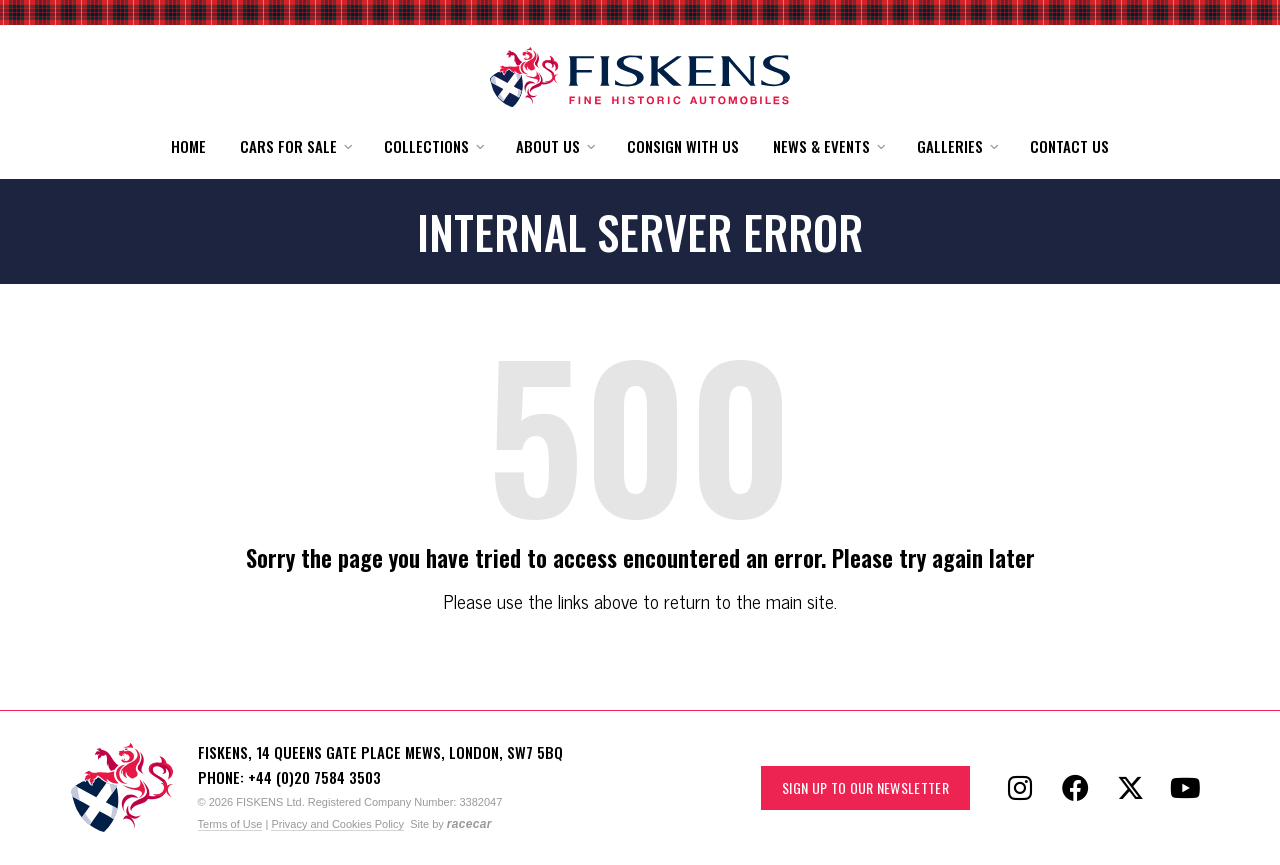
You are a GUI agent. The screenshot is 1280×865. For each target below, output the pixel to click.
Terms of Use (230, 824)
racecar (469, 824)
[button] (295, 146)
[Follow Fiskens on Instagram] (1020, 788)
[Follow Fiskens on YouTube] (1185, 788)
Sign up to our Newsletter (865, 787)
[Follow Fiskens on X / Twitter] (1130, 788)
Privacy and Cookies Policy (337, 824)
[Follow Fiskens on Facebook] (1075, 788)
